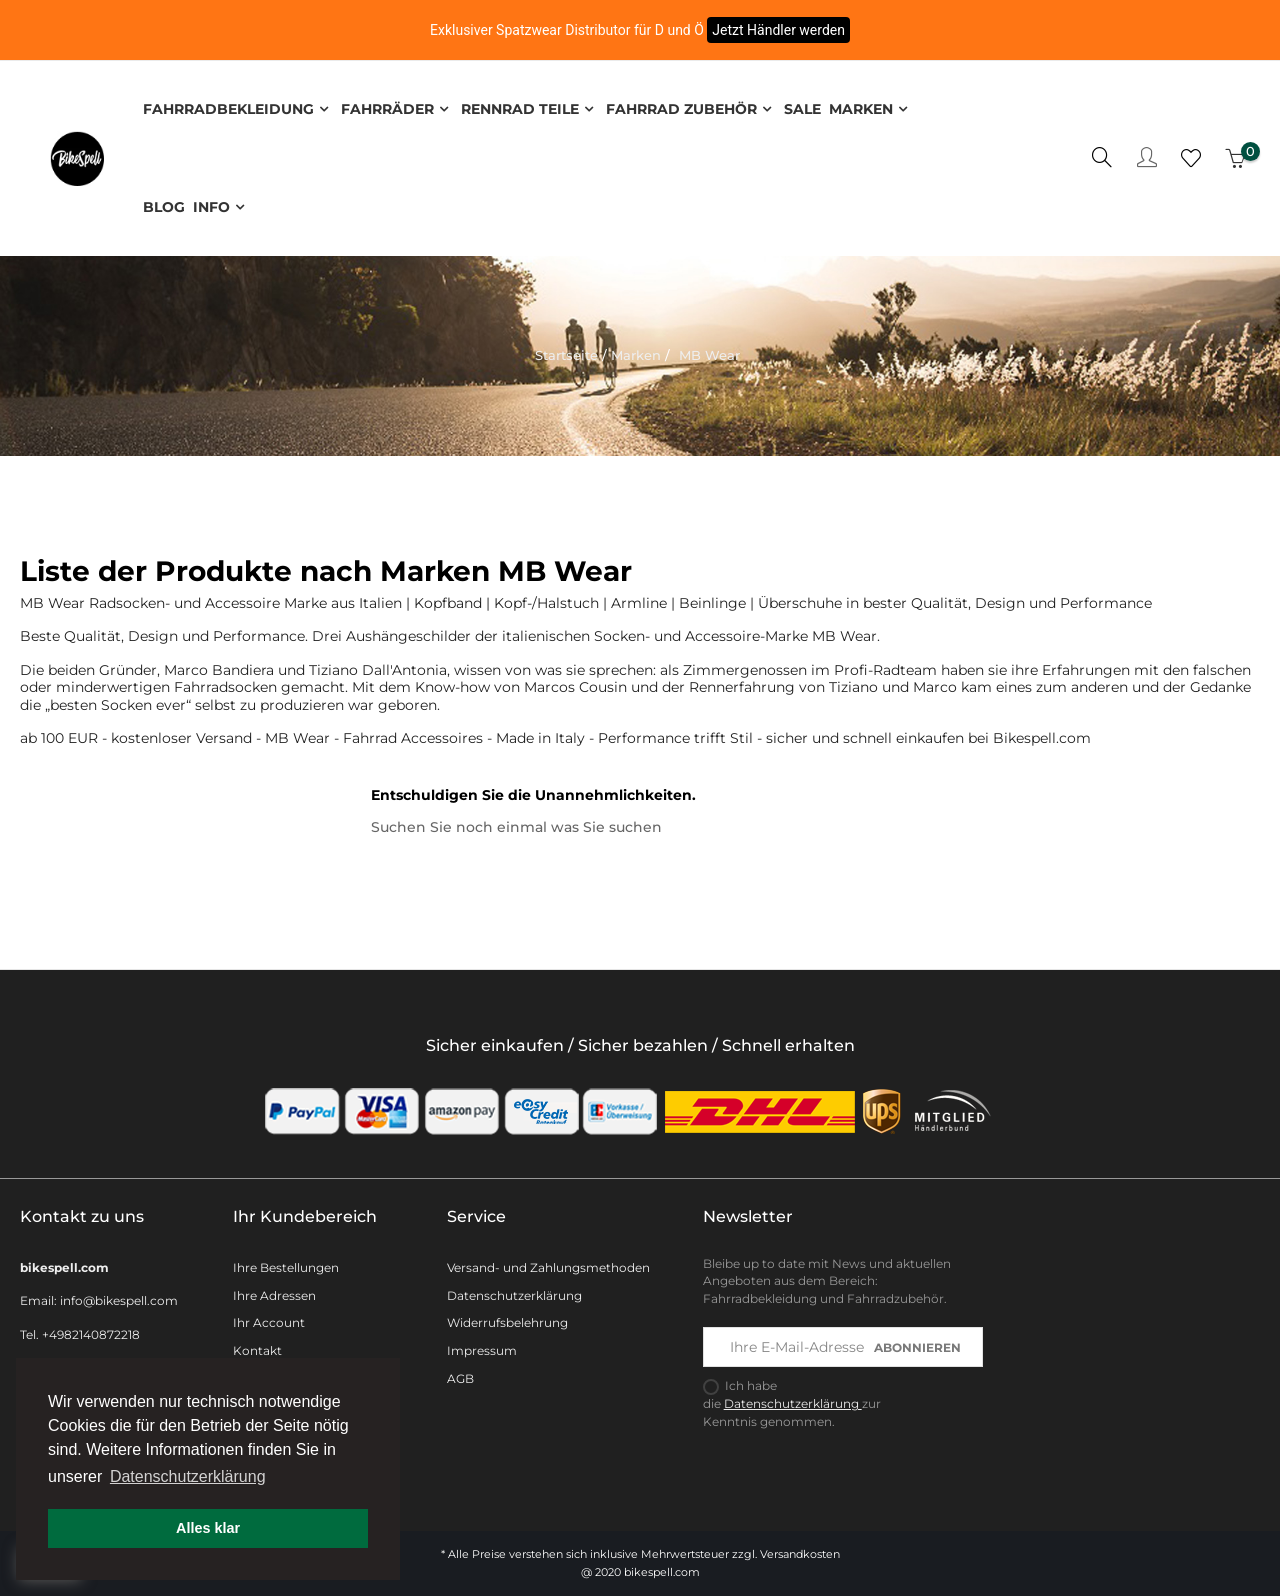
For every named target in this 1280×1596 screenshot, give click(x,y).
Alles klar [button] (208, 1528)
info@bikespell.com (119, 1296)
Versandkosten (800, 1550)
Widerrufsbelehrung (507, 1318)
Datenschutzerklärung (514, 1290)
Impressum (482, 1346)
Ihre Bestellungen (286, 1262)
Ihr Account (269, 1318)
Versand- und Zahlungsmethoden (548, 1262)
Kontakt (257, 1346)
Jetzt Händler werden (778, 30)
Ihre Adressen (274, 1290)
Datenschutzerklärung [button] (188, 1476)
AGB (460, 1374)
